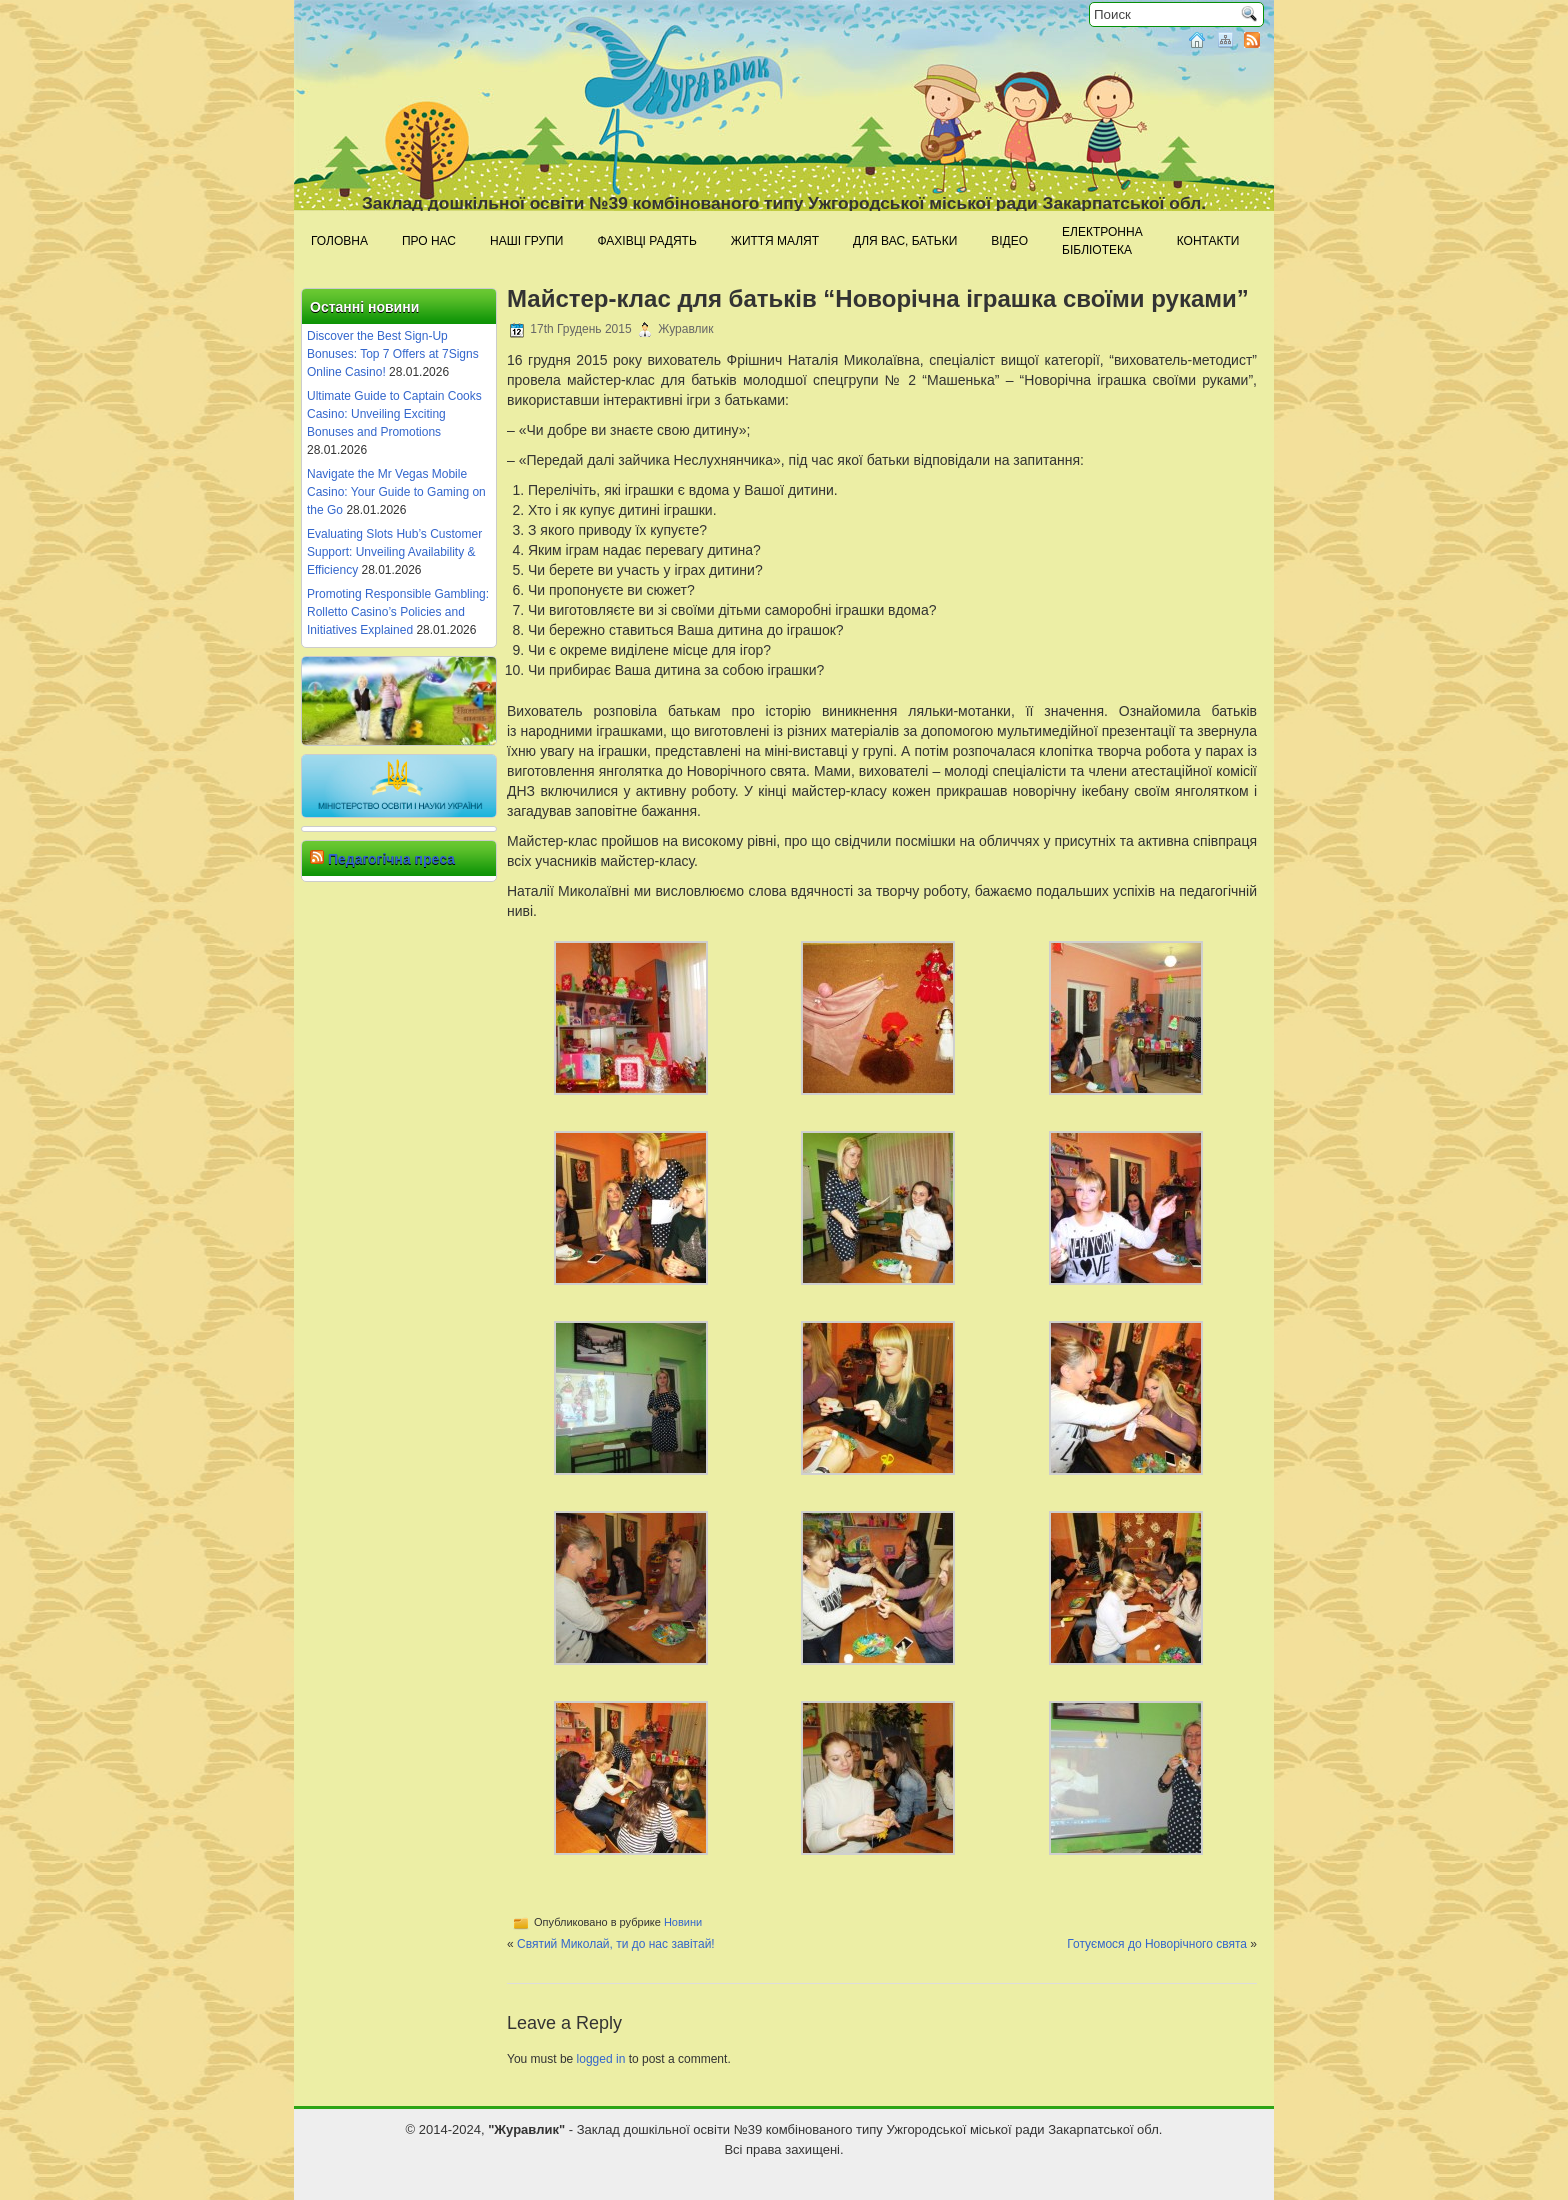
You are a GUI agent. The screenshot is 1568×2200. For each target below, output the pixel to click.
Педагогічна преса (391, 859)
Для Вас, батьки (905, 241)
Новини (683, 1922)
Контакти (1208, 241)
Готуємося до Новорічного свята (1157, 1944)
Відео (1009, 241)
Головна (339, 241)
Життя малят (775, 241)
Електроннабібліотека (1102, 241)
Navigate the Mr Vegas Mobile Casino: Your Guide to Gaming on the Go (396, 492)
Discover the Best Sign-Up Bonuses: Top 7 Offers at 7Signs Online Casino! (393, 354)
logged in (601, 2059)
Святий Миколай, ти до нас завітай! (616, 1944)
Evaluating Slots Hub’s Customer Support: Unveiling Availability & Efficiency (394, 552)
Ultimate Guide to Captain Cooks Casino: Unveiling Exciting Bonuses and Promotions (394, 414)
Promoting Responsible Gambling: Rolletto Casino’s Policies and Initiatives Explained (398, 612)
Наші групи (526, 241)
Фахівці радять (646, 241)
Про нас (429, 241)
